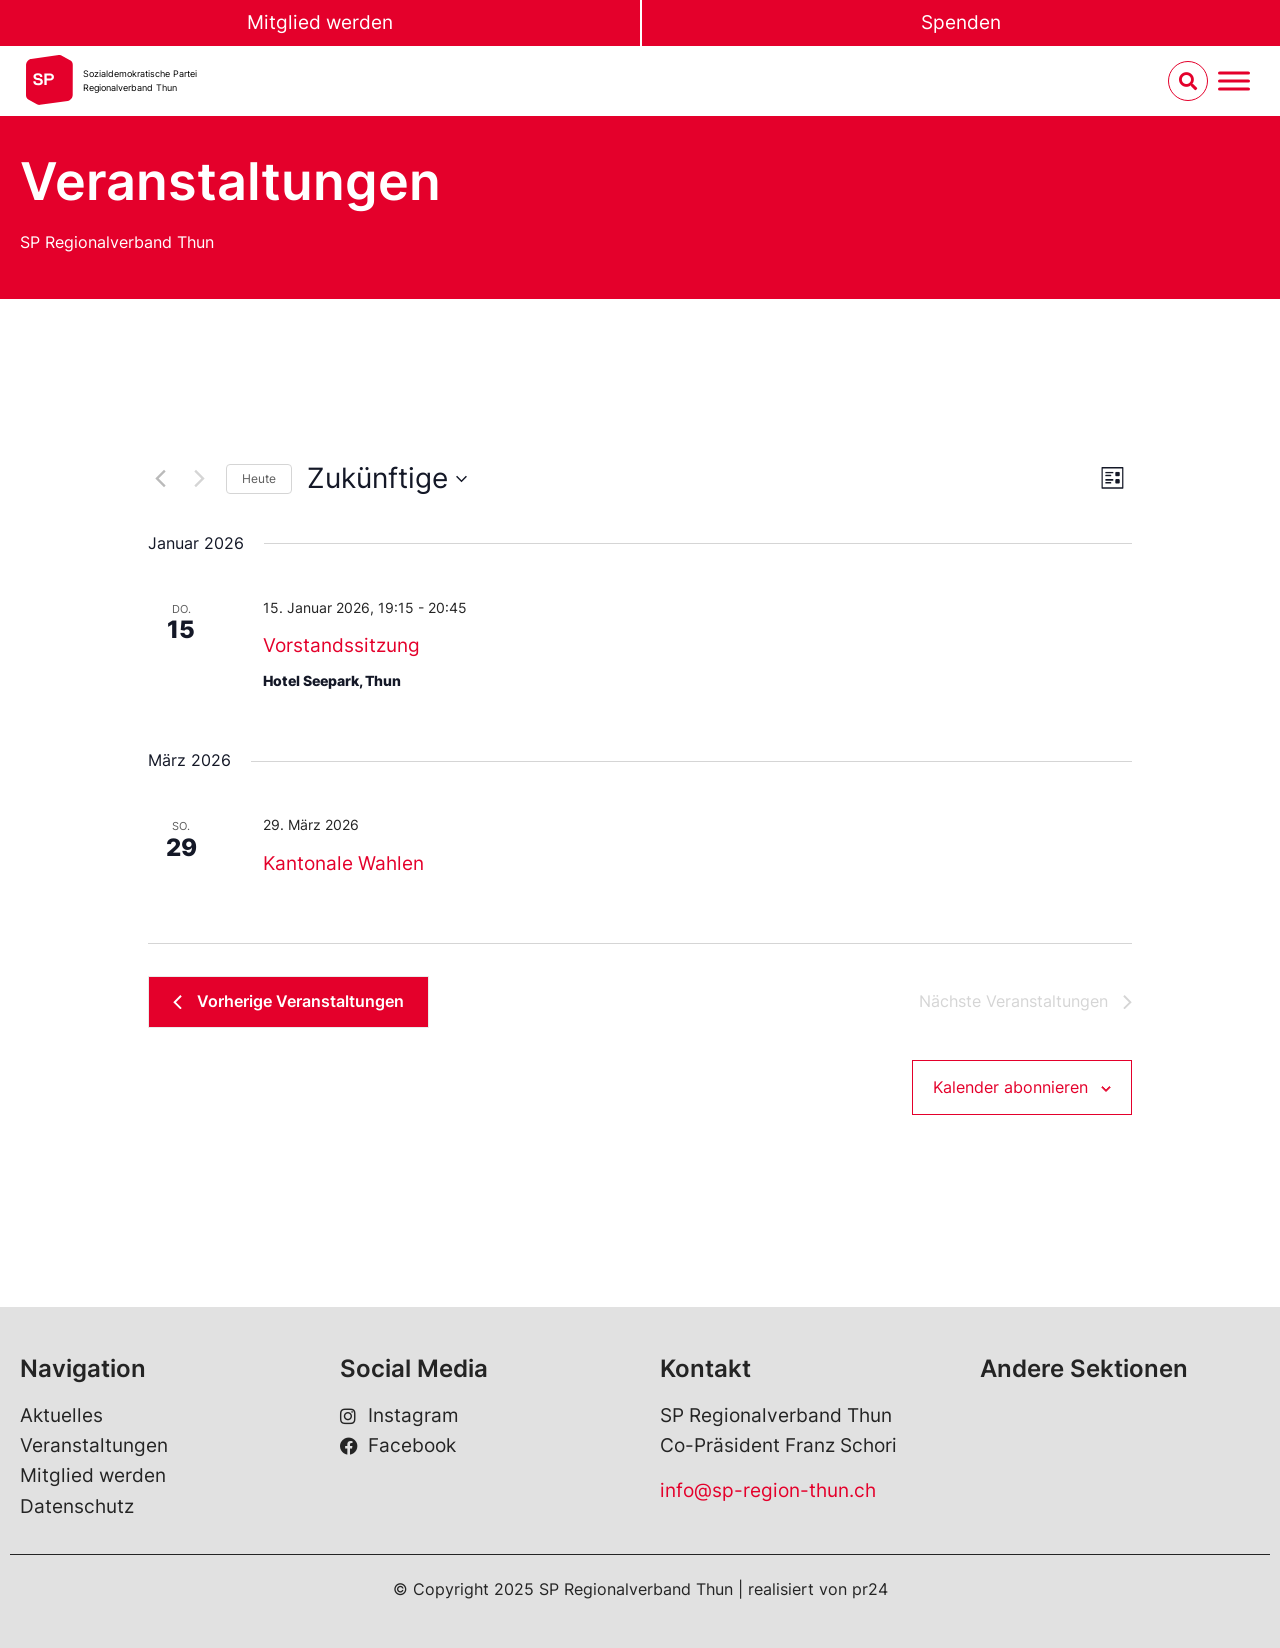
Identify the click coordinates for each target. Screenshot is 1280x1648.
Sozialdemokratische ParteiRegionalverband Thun (140, 80)
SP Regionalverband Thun (117, 242)
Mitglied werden (320, 22)
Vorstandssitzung (341, 645)
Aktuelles (61, 1415)
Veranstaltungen (94, 1445)
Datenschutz (77, 1506)
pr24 (870, 1589)
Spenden (961, 22)
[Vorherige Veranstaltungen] (160, 479)
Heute (259, 478)
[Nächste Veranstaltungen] (199, 479)
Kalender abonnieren (1010, 1087)
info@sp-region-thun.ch (768, 1490)
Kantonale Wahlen (343, 863)
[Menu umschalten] (1234, 81)
